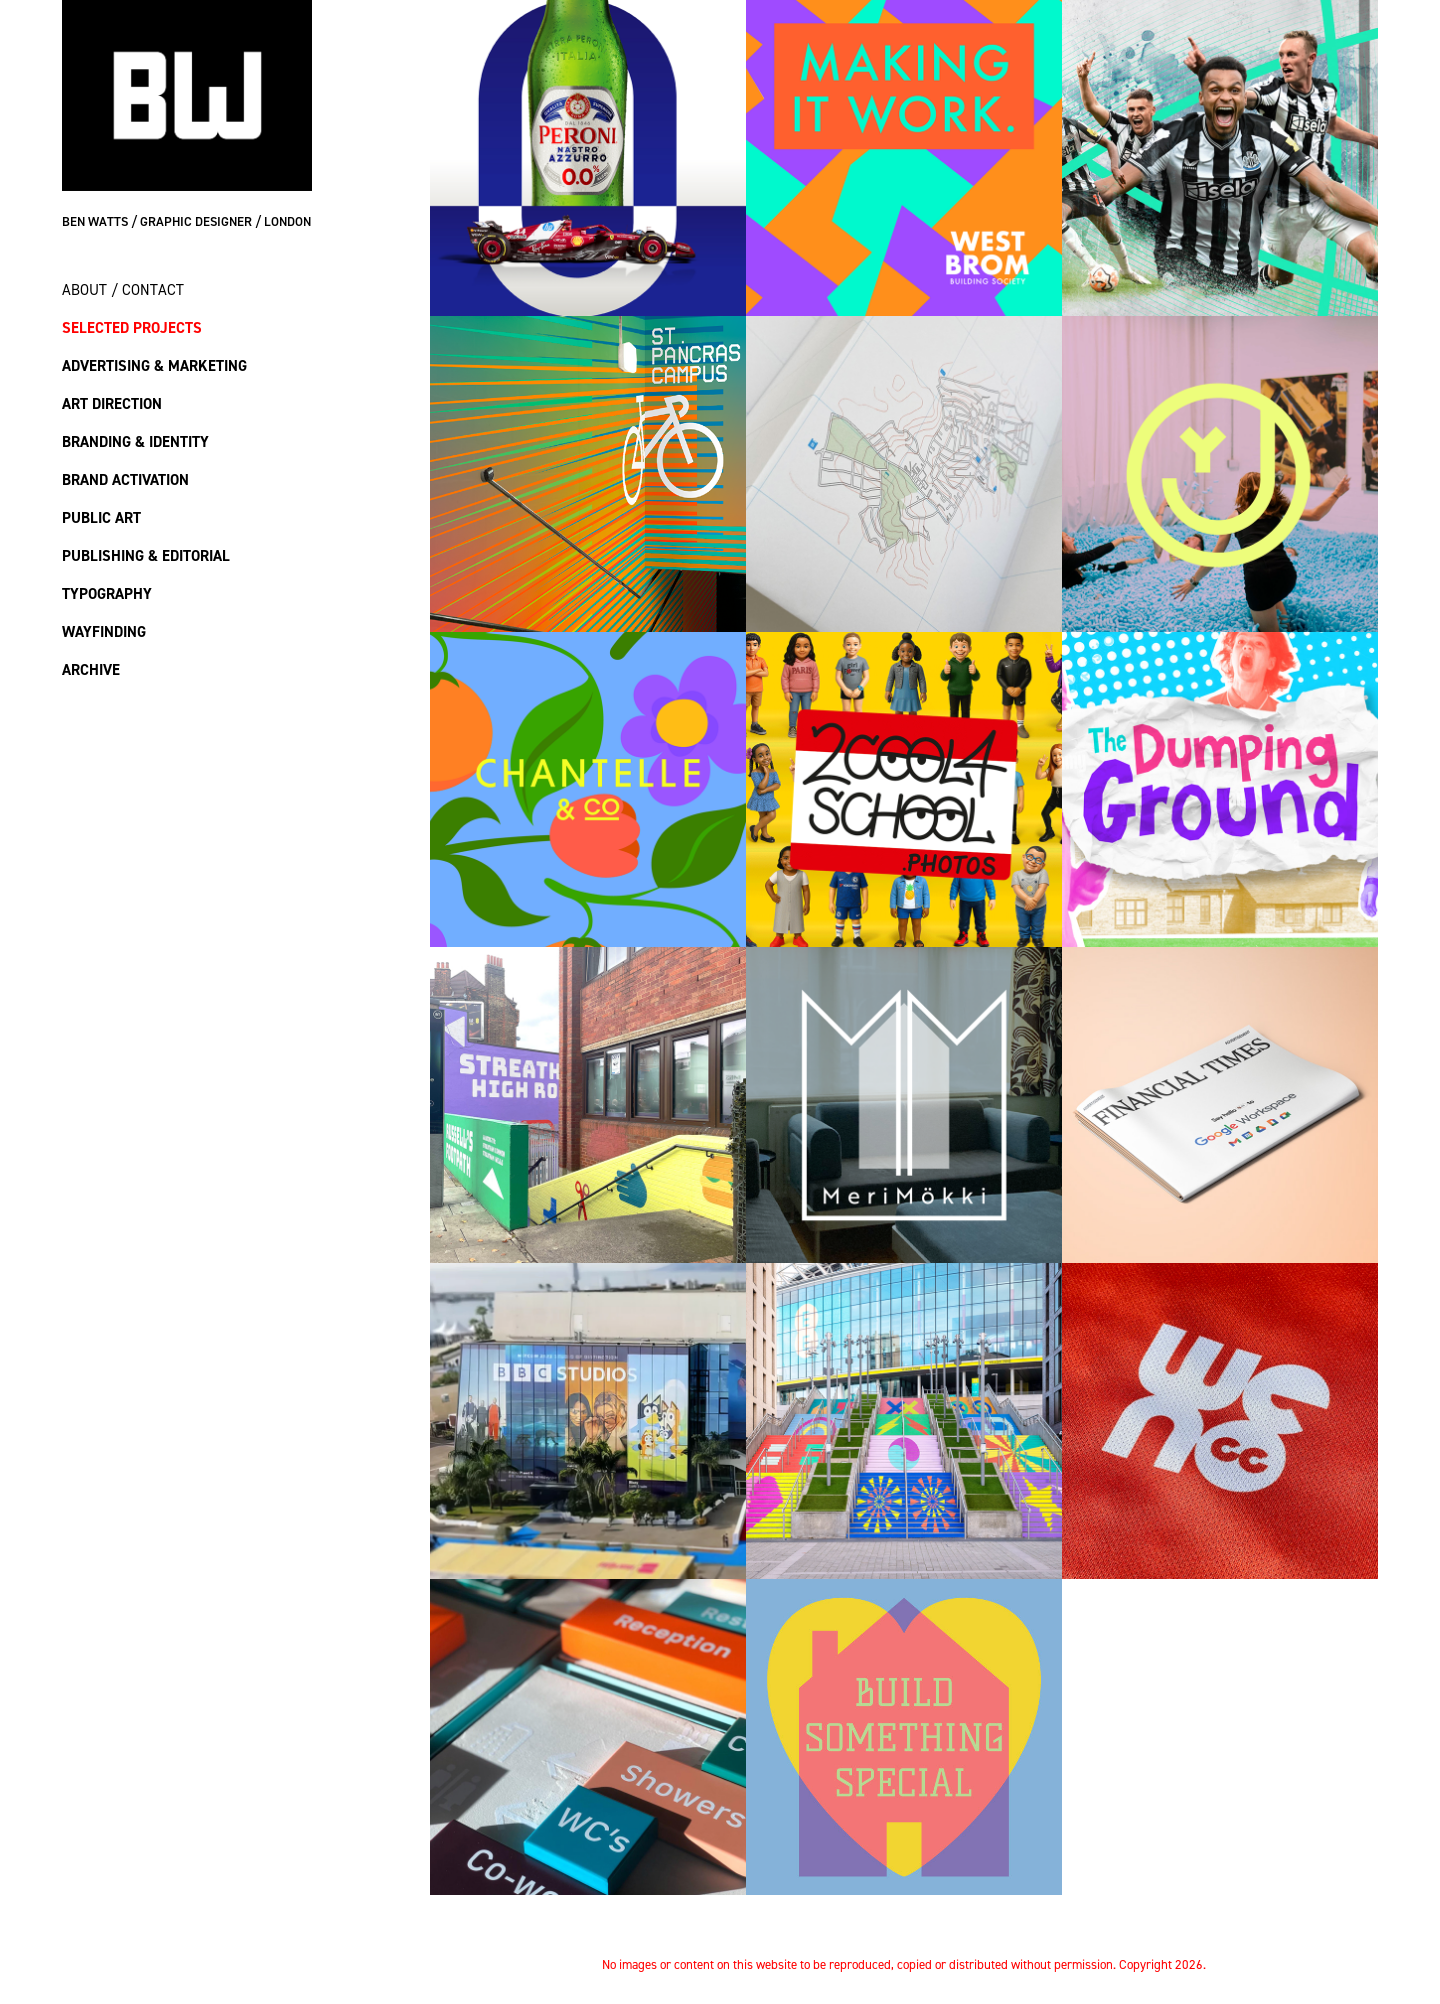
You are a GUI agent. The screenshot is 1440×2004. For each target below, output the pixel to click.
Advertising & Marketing (154, 365)
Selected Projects (132, 327)
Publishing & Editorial (146, 555)
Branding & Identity (135, 441)
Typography (107, 593)
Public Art (101, 517)
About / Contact (123, 289)
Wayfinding (104, 631)
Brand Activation (125, 479)
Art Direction (112, 403)
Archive (91, 669)
